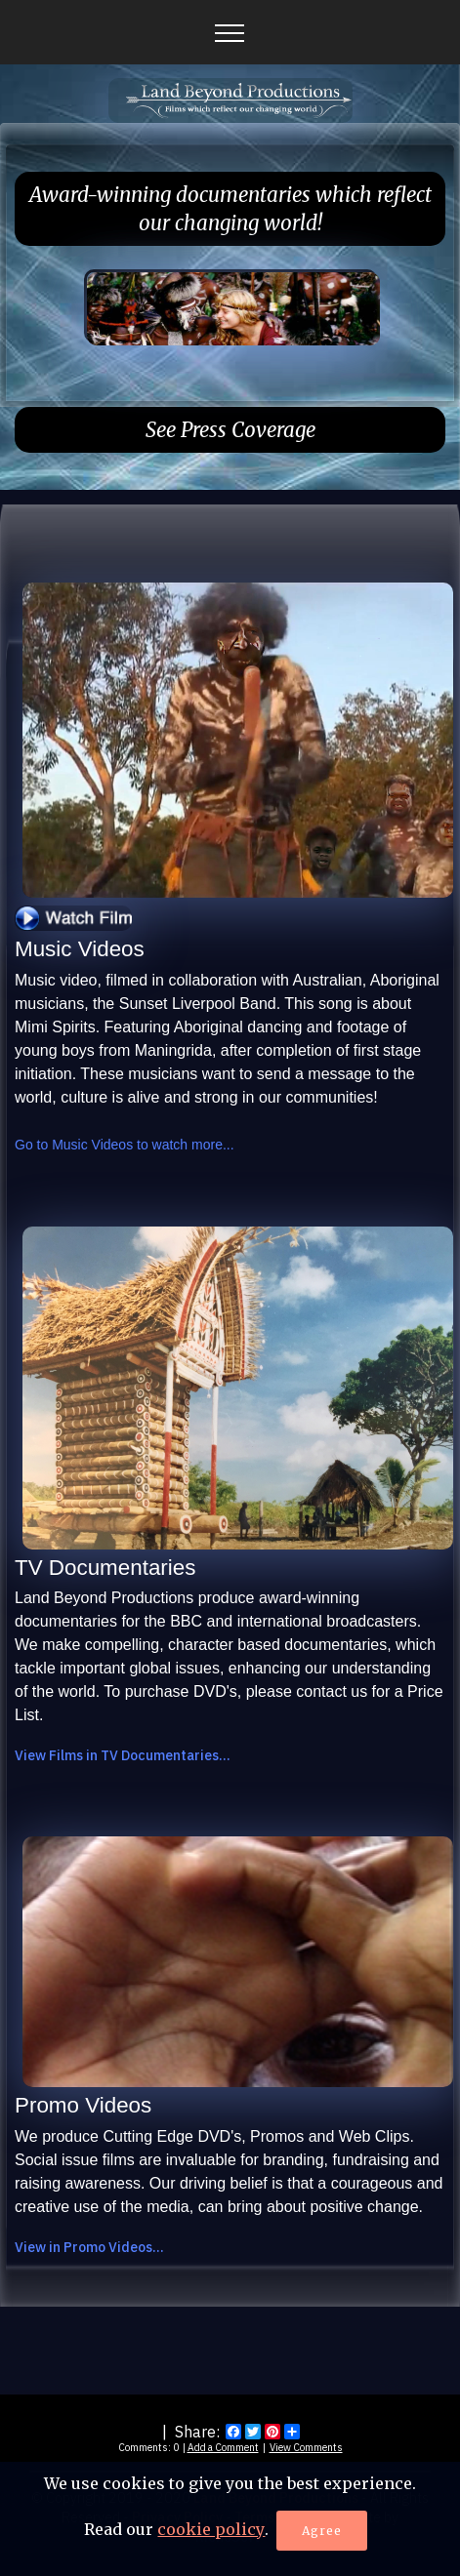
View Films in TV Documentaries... (122, 1755)
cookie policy (211, 2533)
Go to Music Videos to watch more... (124, 1144)
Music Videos (80, 949)
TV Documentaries (105, 1567)
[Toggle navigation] (230, 32)
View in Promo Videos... (89, 2247)
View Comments (306, 2447)
